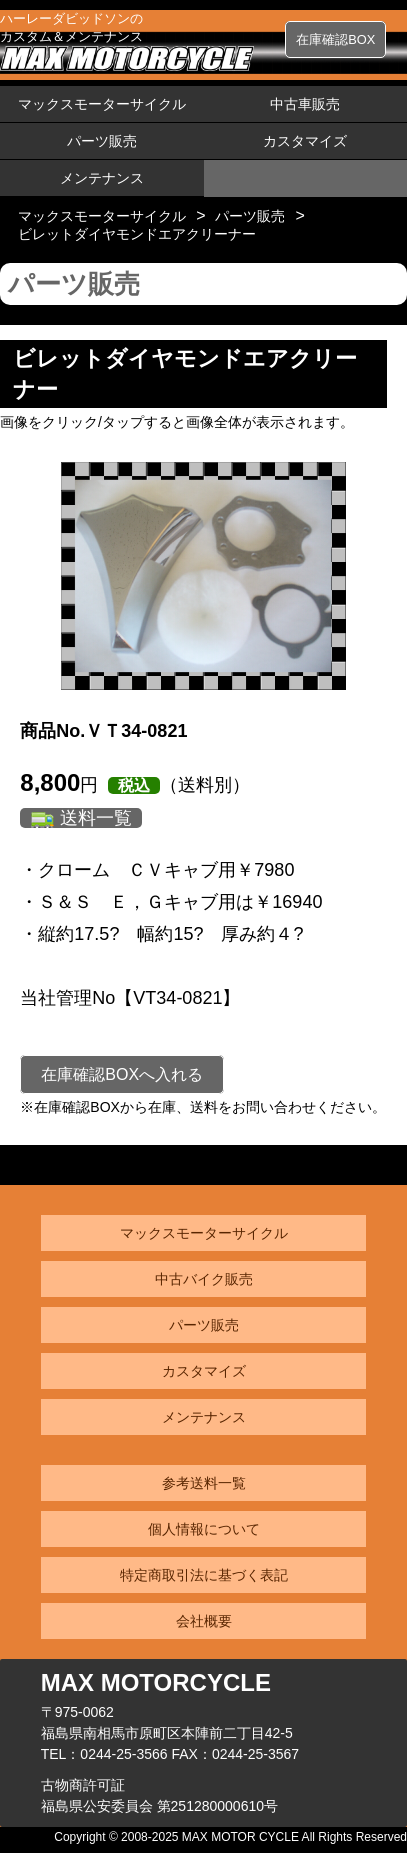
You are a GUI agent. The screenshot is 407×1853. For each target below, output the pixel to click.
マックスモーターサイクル (102, 104)
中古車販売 (305, 104)
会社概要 (204, 1621)
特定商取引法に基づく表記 (204, 1575)
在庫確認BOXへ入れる (122, 1074)
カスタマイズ (305, 141)
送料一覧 (96, 818)
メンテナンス (102, 178)
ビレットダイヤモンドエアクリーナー (137, 234)
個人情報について (204, 1529)
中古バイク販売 (204, 1279)
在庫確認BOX (335, 39)
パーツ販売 (102, 141)
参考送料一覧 (204, 1483)
